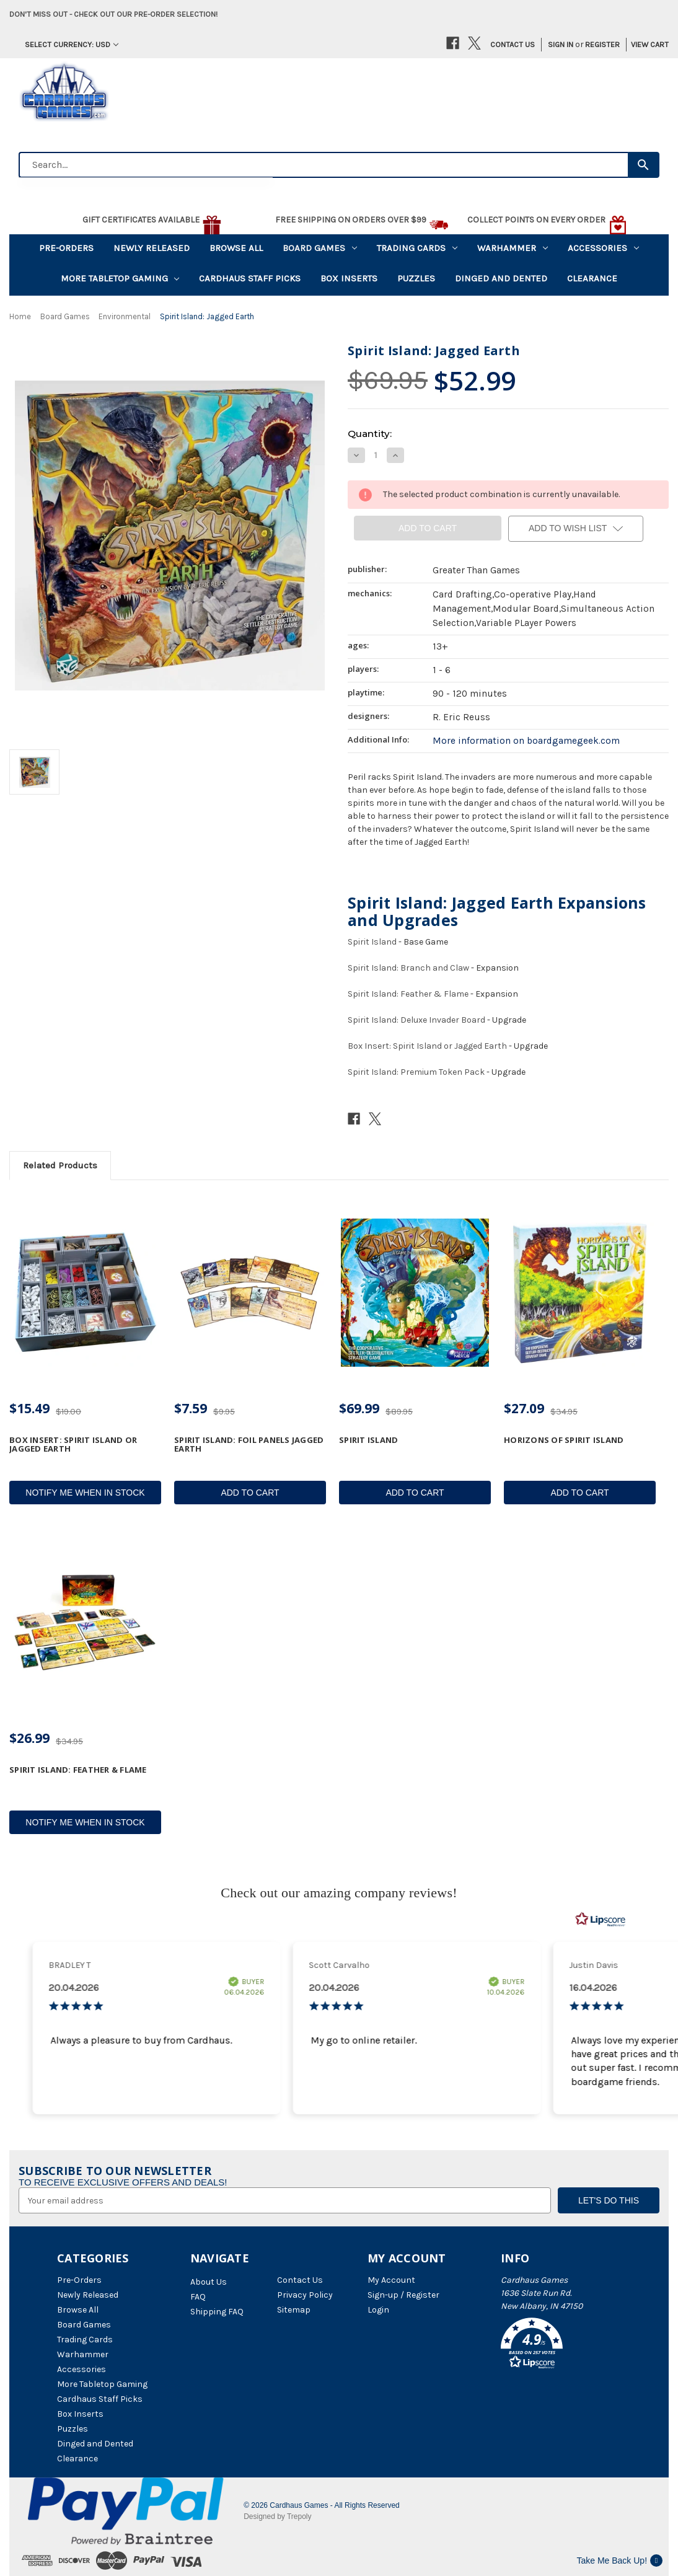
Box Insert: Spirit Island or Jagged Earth (427, 1046)
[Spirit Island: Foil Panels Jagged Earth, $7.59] (250, 1292)
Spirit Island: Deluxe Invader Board (416, 1020)
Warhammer (512, 248)
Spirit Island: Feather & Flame (408, 994)
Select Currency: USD (71, 44)
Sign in (560, 44)
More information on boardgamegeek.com (526, 740)
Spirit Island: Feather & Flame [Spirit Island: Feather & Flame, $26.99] (78, 1769)
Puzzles (416, 278)
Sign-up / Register (403, 2295)
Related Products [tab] (60, 1165)
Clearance (592, 278)
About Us (208, 2282)
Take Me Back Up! (619, 2560)
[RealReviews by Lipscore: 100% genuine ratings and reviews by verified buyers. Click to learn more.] (600, 1919)
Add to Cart (250, 1493)
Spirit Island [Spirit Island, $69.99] (368, 1440)
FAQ (198, 2296)
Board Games (320, 248)
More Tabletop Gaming (120, 278)
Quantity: (370, 433)
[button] (561, 2345)
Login (378, 2310)
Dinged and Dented (501, 278)
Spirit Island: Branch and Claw (408, 968)
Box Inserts (348, 278)
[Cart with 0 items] (645, 44)
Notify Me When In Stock (84, 1493)
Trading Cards (417, 248)
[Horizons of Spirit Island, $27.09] (580, 1292)
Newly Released (151, 248)
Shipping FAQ (217, 2311)
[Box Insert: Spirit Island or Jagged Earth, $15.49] (85, 1292)
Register (602, 44)
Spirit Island (372, 942)
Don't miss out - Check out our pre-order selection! (113, 14)
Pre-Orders (66, 248)
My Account (391, 2280)
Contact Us (512, 44)
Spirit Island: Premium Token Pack (416, 1072)
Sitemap (293, 2310)
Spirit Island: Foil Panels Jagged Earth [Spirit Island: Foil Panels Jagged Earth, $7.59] (249, 1444)
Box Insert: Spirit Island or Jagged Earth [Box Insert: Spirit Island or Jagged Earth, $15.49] (73, 1444)
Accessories (603, 248)
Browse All (236, 248)
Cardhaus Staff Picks (250, 278)
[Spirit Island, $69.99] (415, 1292)
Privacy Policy (305, 2295)
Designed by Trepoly (277, 2516)
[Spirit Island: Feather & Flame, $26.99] (85, 1622)
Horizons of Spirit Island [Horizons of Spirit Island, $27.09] (563, 1440)
